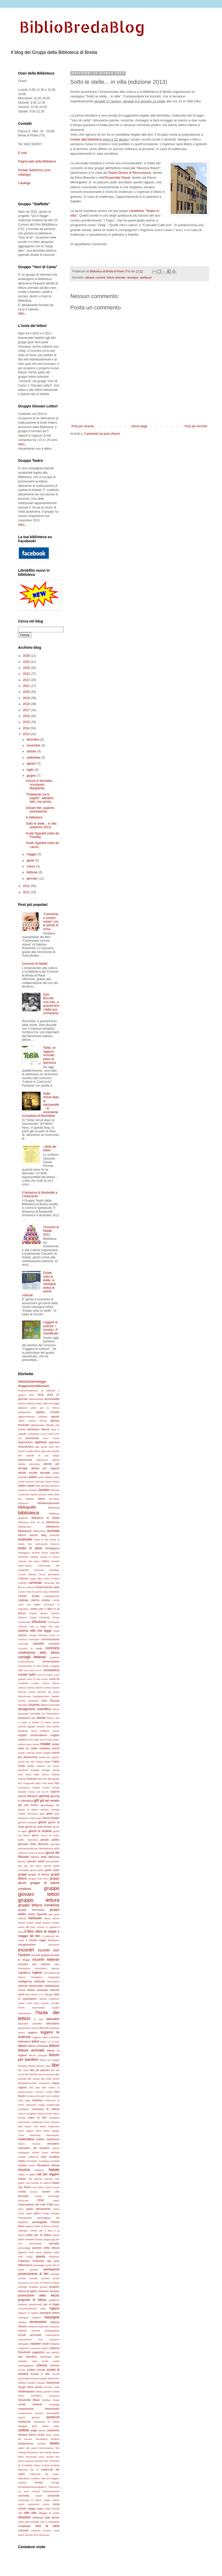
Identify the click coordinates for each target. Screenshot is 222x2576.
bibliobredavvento (48, 1503)
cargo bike (36, 1578)
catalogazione (51, 1596)
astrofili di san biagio (42, 1455)
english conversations (32, 1735)
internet (22, 1985)
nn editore (45, 2182)
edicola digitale (26, 1726)
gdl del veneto (49, 1800)
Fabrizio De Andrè (47, 1766)
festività (32, 1778)
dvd (57, 1718)
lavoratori (54, 2028)
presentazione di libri (33, 2274)
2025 (27, 662)
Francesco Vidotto (29, 1787)
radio (43, 2308)
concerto (54, 1643)
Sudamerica (25, 2443)
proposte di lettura (32, 2300)
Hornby (55, 1922)
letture (54, 2046)
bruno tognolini (50, 1552)
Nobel (55, 2182)
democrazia (24, 1696)
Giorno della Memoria (45, 1856)
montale (55, 2161)
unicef (38, 2495)
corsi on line (34, 1679)
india (56, 1964)
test (46, 2460)
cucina (45, 1683)
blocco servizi (27, 1535)
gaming (44, 1796)
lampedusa (24, 2028)
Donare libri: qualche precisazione (40, 809)
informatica (24, 1968)
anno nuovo (51, 1438)
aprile (31, 860)
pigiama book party (29, 2252)
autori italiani (45, 1477)
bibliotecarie (24, 1526)
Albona (43, 1420)
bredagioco (24, 1552)
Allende (50, 1425)
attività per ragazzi (45, 1468)
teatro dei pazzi (27, 2448)
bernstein (54, 1498)
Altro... (22, 313)
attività (55, 1459)
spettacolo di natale (46, 2421)
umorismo (54, 2486)
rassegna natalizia (29, 2317)
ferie (20, 1774)
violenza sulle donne (46, 2517)
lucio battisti (52, 2096)
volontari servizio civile (45, 2530)
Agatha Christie (47, 1412)
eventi (55, 1748)
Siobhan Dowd (50, 2400)
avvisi (48, 1481)
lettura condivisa (38, 2045)
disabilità (34, 1704)
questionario (35, 2304)
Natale (54, 2170)
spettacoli (146, 277)
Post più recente (83, 426)
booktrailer (25, 1539)
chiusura (39, 1622)
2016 (27, 716)
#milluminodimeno (28, 1390)
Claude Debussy (38, 1635)
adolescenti (24, 1412)
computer (34, 1639)
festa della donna (37, 1774)
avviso (55, 1481)
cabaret (89, 277)
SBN (56, 2356)
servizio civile (51, 2387)
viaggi (31, 2508)
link (31, 2087)
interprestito (36, 1985)
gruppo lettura (38, 1900)
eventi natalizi (43, 1752)
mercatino (53, 2143)
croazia (35, 1683)
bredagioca (52, 1548)
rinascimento (52, 2335)
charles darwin (38, 1613)
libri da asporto (40, 2070)
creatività (23, 1683)
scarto (45, 2361)
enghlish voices (49, 1730)
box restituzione (38, 1544)
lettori (35, 2041)
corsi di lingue (45, 1674)
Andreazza (33, 1433)
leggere (32, 2032)
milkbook (33, 2156)
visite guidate (32, 2521)
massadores (52, 2135)
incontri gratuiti (40, 1955)
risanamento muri (30, 2339)
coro (26, 1670)
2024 (27, 668)
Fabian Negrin (43, 1761)
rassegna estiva (49, 2312)
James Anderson (49, 1998)
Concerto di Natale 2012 (51, 1230)
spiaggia (22, 2426)
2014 (27, 728)
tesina (21, 2460)
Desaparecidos (41, 1696)
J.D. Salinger (46, 1994)
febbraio (33, 872)
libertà (31, 2065)
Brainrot (55, 1544)
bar (20, 1498)
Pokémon (24, 2260)
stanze (42, 2430)
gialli (41, 1813)
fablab (30, 1766)
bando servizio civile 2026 (44, 1494)
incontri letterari (46, 1959)
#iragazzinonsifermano (33, 1386)
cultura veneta (26, 1687)
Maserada (35, 2135)
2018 (27, 704)
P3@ (50, 2204)
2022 (27, 680)
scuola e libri (40, 2373)
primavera (23, 2282)
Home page (139, 426)
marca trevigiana (27, 2113)
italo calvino (31, 1994)
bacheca (54, 1485)
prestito (34, 2278)
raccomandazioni (27, 2308)
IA (27, 1927)
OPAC (41, 2200)
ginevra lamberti (27, 1822)
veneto (22, 2508)
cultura (55, 1683)
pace (56, 2204)
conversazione (26, 1661)
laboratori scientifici (30, 2023)
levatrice (22, 2065)
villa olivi (30, 2513)
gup (51, 1914)
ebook (56, 1722)
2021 (27, 686)
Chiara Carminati (39, 1617)
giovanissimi (52, 1861)
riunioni (36, 2343)
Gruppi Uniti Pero (38, 1878)
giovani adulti (35, 1861)
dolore (55, 1709)
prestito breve (50, 2278)
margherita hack (40, 2122)
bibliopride (53, 1507)
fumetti (55, 1787)
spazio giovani (29, 2417)
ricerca (22, 2330)
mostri (32, 2165)
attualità (45, 1472)
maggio (32, 854)
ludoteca (37, 2100)
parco (37, 2213)
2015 (27, 722)
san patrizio (52, 2352)
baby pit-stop (42, 1485)
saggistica (38, 2352)
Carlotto (22, 1582)
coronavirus (51, 1670)
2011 (27, 892)
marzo (31, 866)
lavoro (21, 2032)
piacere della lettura (45, 2247)
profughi (22, 2286)
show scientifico (30, 2395)
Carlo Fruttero (51, 1578)
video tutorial (52, 2508)
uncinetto (23, 2495)
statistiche (53, 2430)
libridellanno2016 (27, 2083)
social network (30, 2404)
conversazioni (50, 1661)
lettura (22, 2046)
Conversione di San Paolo (33, 1665)
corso (45, 1679)
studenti (55, 2439)
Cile (50, 1626)
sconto (21, 2369)
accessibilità (51, 1398)
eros (42, 1739)
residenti (32, 2326)
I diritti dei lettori (49, 1148)
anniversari (32, 1438)
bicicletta (53, 1531)
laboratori (52, 2019)
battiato (30, 1498)
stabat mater (50, 2426)
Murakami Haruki (48, 2165)
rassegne (132, 277)
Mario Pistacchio (49, 2126)
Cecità (55, 1600)
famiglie (46, 1770)
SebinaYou (53, 2378)
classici (22, 1635)
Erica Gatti (33, 1739)
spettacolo (24, 2421)
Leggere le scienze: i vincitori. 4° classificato (50, 1327)
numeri (33, 2191)
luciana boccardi (36, 2096)
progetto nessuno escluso (43, 2291)
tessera (30, 2460)
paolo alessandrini (38, 2208)
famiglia (35, 1770)
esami (56, 1739)
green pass (52, 1870)
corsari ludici (27, 1674)
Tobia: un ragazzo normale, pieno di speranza (49, 1055)
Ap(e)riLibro (25, 1442)
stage (33, 2430)
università (53, 2495)
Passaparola (25, 2217)
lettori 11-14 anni (49, 2041)
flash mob (41, 1783)
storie (49, 2434)
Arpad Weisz (33, 1451)
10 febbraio (48, 1390)
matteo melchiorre (47, 2139)
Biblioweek (24, 1530)
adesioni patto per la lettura (38, 1407)
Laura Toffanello (40, 2028)
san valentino (27, 2356)
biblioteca (28, 1512)
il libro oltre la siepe (40, 1931)
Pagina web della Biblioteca (37, 161)
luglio (31, 770)
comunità (23, 1643)
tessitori (39, 2460)
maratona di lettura (45, 2109)
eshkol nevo (24, 1744)
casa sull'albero (50, 1591)
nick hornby (32, 2182)
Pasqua (55, 2213)
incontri (26, 1949)
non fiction (24, 2187)
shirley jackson (43, 2391)
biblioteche (52, 1526)
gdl (36, 1800)
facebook (23, 1770)
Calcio (45, 1561)
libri (55, 2065)
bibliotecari (52, 1522)
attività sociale (27, 1472)
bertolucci (23, 1503)
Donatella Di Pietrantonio (44, 1713)
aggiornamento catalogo (32, 1416)
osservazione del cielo (32, 2204)
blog (43, 1535)
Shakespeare (26, 2391)
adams (22, 1403)
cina (57, 1626)
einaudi (41, 1726)
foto (57, 1783)
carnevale (35, 1583)
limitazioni (44, 2083)
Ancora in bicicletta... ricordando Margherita (40, 784)
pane (20, 2209)
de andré (53, 1692)
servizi (39, 2387)
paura (56, 2235)
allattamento (37, 1425)
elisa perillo (52, 1726)
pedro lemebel (26, 2239)
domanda (23, 1713)
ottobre (32, 751)
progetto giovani (38, 2286)
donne (41, 1718)
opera (56, 2200)
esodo (36, 1744)
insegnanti (53, 1977)
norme (55, 2187)
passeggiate (39, 2222)
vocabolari (24, 2526)
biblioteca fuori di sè (31, 1522)
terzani (50, 2456)
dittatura (45, 1704)
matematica (26, 2139)
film (45, 1778)
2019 (27, 698)
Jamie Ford (25, 2003)
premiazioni (51, 2269)
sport (34, 2426)
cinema (23, 1630)
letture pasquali (38, 2055)
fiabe (40, 1778)
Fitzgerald (28, 1783)
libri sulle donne (50, 2078)
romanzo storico (40, 2348)
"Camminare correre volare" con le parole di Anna (51, 921)
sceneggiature (26, 2365)
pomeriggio (39, 2265)
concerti (100, 277)
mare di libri (37, 2117)
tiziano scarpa (41, 2465)
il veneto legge (36, 1940)
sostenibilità (52, 2413)
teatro (54, 2443)
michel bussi (40, 2152)
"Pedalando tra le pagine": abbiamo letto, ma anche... (40, 798)
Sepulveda (52, 2382)
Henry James (51, 1918)
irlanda (22, 1990)
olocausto (23, 2200)
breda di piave (30, 1548)
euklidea (44, 1748)
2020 (27, 692)
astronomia (25, 1459)
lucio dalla (24, 2100)
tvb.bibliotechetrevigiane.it (32, 2486)
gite (20, 1865)
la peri (38, 2019)
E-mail (22, 153)
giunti (33, 1870)
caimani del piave (28, 1561)
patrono (29, 2226)
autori (33, 1477)
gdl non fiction (28, 1805)
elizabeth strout (27, 1730)
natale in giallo (26, 2174)
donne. (50, 1718)
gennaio (32, 878)
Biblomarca (39, 1531)
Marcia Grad (45, 2113)
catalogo (23, 1600)
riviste (45, 2343)
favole (56, 1770)
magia (41, 2104)
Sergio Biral (25, 2387)
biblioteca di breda (45, 1517)
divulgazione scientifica (34, 1709)
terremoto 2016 (35, 2456)
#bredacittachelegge (32, 1381)
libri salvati (33, 2078)
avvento (40, 1481)
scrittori (31, 2369)
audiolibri (23, 1477)
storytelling (41, 2439)
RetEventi (43, 2326)
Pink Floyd (25, 2256)
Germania (32, 1813)
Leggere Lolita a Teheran (45, 2037)
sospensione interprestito (38, 2408)
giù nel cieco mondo (37, 1865)
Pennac (39, 2239)
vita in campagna (49, 2521)
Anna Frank (47, 1433)
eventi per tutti (26, 1761)
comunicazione (50, 1639)
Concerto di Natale (34, 963)
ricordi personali (29, 2334)
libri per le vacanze (44, 2074)
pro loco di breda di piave (44, 2282)
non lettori (38, 2187)
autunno (30, 1481)
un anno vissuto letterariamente (38, 2491)
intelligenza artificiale (31, 1981)
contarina (54, 1657)
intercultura (53, 1981)
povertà (34, 2269)
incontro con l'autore (34, 1964)
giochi (42, 1822)
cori (20, 1670)
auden (55, 1472)
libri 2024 (23, 2070)
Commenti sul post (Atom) (102, 434)
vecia (56, 2504)
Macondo (31, 2104)
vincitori (24, 2517)
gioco (35, 1835)
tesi (57, 2456)
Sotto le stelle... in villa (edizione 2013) (41, 825)
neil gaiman (35, 2178)
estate (45, 1744)
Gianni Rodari (50, 1817)
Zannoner (44, 2534)
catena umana (40, 1600)
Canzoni (23, 1578)
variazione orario (38, 2504)
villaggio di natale (48, 2513)
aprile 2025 (47, 1446)
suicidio (41, 2443)
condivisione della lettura (38, 1652)
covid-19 (54, 1678)
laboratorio (52, 2023)
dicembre (33, 739)
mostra (22, 2165)
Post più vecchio (196, 426)
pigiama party (51, 2252)
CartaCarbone (43, 1587)
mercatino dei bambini (33, 2148)
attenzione (42, 1459)
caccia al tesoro (49, 1556)
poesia (40, 2256)
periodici (54, 2243)
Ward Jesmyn (25, 2534)
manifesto (23, 2109)
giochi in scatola (39, 1831)
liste (37, 2087)
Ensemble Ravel (117, 177)
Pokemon (54, 2256)
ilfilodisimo (53, 1940)
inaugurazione (27, 1944)
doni (33, 1718)
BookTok (54, 1535)
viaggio (40, 2508)
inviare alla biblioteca (86, 139)
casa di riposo (34, 1591)
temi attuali (45, 2452)
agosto (32, 763)
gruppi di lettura (38, 1874)
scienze (54, 2365)
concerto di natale (30, 1648)
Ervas (48, 1739)
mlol (43, 2156)
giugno (32, 775)
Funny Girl (34, 1791)
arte (48, 1451)
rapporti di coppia (28, 2312)
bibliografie (27, 1507)
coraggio (54, 1665)
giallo (49, 1813)
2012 (27, 886)
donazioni (24, 1717)
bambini (44, 1490)
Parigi (46, 2213)
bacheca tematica (28, 1490)
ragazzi (54, 2308)
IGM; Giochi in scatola (43, 1927)
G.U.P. (45, 1791)
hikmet (21, 1922)
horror (21, 1927)
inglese (37, 1972)
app (37, 1446)
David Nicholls (37, 1692)
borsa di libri (41, 1539)
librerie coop (43, 2065)
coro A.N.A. (35, 1670)
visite (21, 2521)
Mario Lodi (31, 2126)
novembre (34, 745)
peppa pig (49, 2239)
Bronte (35, 1552)
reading (22, 2322)
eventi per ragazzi (49, 1757)
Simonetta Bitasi (29, 2399)
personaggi (24, 2247)
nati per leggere (48, 2174)
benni (41, 1498)
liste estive (48, 2087)
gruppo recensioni (31, 1909)
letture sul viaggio (49, 2059)
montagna (44, 2161)
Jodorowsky (38, 2007)
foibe (50, 1783)
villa (20, 2513)
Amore (45, 1429)
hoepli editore (42, 1922)
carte (56, 1587)
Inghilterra (24, 1972)
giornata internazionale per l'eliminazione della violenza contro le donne (38, 1848)
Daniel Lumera (43, 1687)
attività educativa (28, 1464)
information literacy (47, 1968)
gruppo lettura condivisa (38, 1905)
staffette (23, 2430)
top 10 (34, 2469)
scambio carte (27, 2361)
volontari (23, 2530)
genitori (45, 1809)
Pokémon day (42, 2260)
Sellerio (22, 2382)
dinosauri (23, 1704)
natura (22, 2178)
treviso (39, 2482)
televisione (32, 2452)
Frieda (45, 1787)
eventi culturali (26, 1752)
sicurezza (54, 2395)
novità (22, 2191)
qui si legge (51, 2304)
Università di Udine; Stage (34, 2500)
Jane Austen (41, 2003)
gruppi (22, 1874)
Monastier (31, 2161)
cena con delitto (29, 1604)
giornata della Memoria (33, 1843)
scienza (41, 2365)
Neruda (49, 2178)
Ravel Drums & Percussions (129, 173)
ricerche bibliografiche (45, 2330)
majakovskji (52, 2104)
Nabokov (39, 2170)
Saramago (45, 2356)
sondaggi (54, 2404)
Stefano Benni (27, 2434)
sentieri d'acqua (36, 2382)
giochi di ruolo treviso (38, 1826)
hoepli (30, 1922)
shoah (56, 2391)
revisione (54, 2326)
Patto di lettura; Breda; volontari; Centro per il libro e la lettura (38, 2230)
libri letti (29, 2074)
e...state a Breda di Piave (34, 1722)
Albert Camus (27, 1420)
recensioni (38, 2322)
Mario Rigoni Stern (29, 2130)
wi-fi (36, 2534)
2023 (27, 674)
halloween (35, 1918)
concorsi (52, 1648)
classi (56, 1630)
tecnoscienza (46, 2448)
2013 (27, 734)
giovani (22, 1861)
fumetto (22, 1791)
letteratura (24, 2041)
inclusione (53, 1944)
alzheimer (33, 1429)
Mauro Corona (29, 2143)
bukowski (23, 1556)
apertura (41, 1442)
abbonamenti (36, 1399)
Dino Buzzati (50, 1700)
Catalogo (24, 183)
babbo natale (26, 1485)
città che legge (40, 1630)
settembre (34, 757)
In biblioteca (34, 817)
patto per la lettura (39, 2234)
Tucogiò (55, 2482)
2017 (27, 710)
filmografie (53, 1778)
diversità (54, 1704)
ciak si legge (37, 1626)
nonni (48, 2187)
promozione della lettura (38, 2295)
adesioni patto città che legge (42, 1403)
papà (28, 2213)
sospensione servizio (30, 2413)
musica (24, 2170)
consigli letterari (32, 1657)
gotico (40, 1870)
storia (41, 2434)
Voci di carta (47, 2526)
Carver (22, 1591)
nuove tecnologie (47, 2196)
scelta (56, 2361)
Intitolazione (51, 1985)
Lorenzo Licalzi (43, 2091)
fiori (20, 1783)
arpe (43, 1451)
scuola (41, 2369)
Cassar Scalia (28, 1595)
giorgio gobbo (50, 1839)
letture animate (116, 277)
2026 (27, 656)
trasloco (22, 2482)
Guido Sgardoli (37, 1914)
